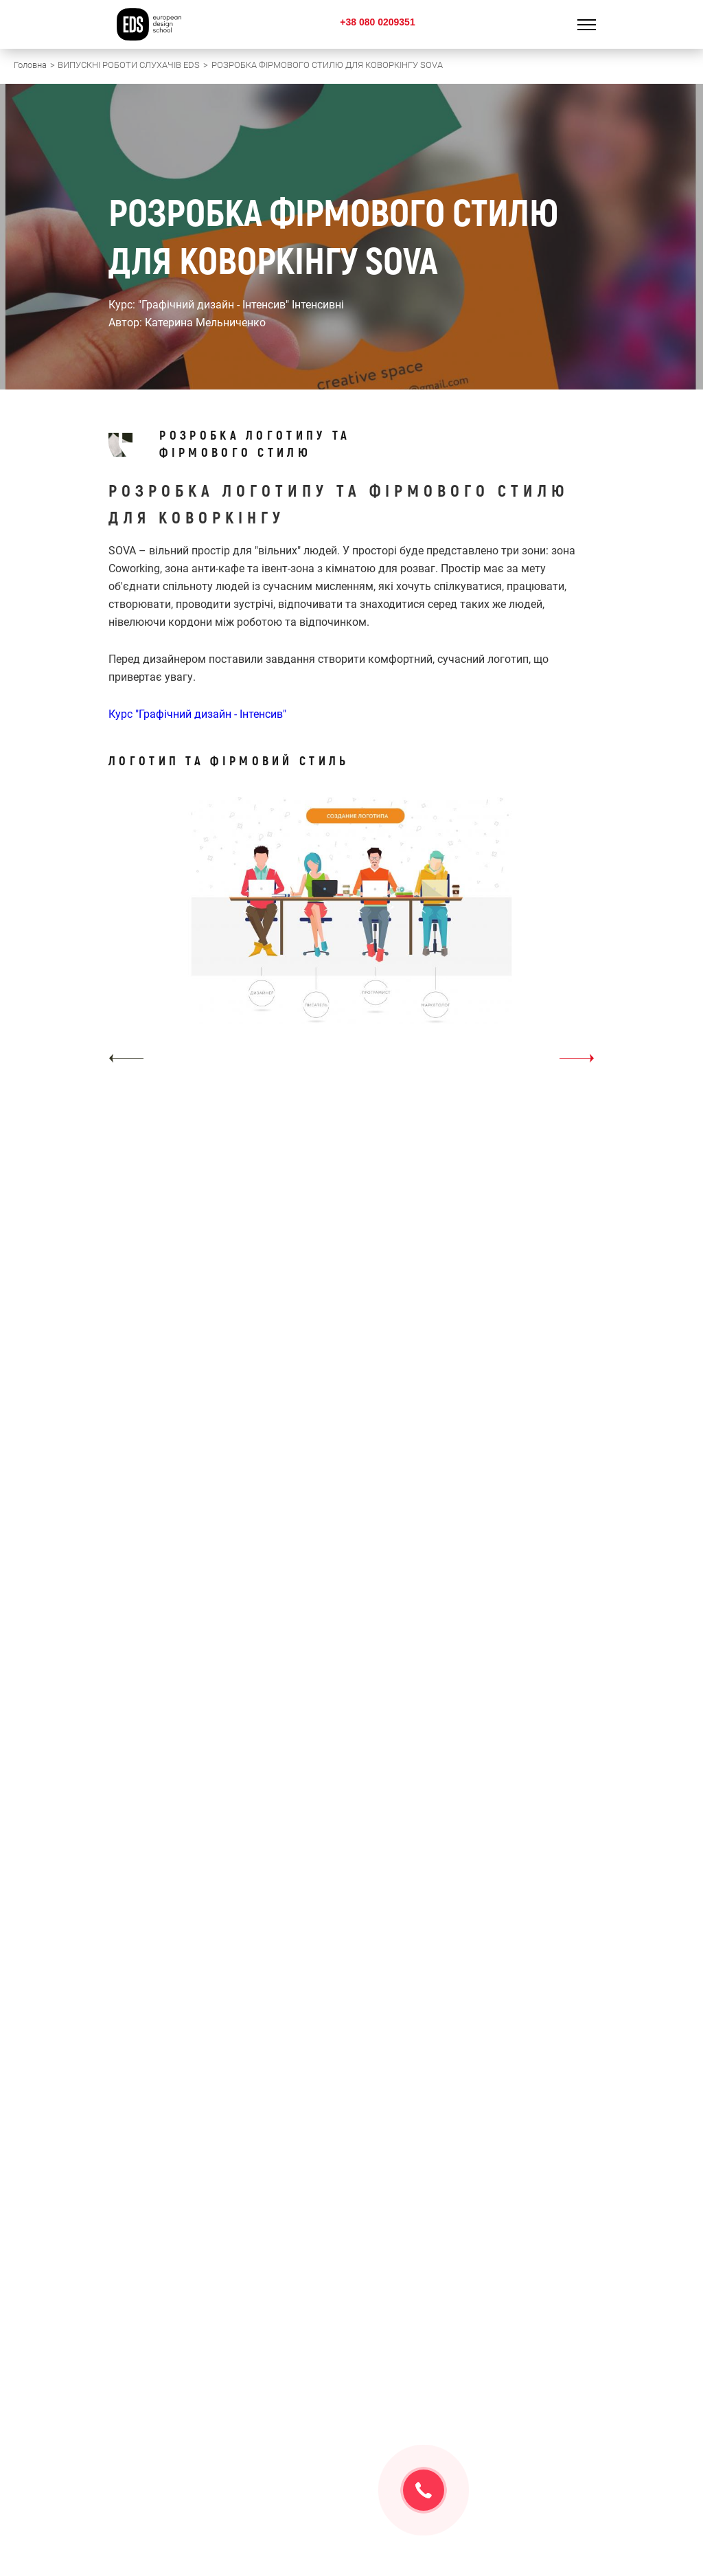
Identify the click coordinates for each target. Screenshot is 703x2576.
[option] (351, 935)
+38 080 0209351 (377, 21)
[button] (126, 1058)
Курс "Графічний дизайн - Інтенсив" (197, 714)
